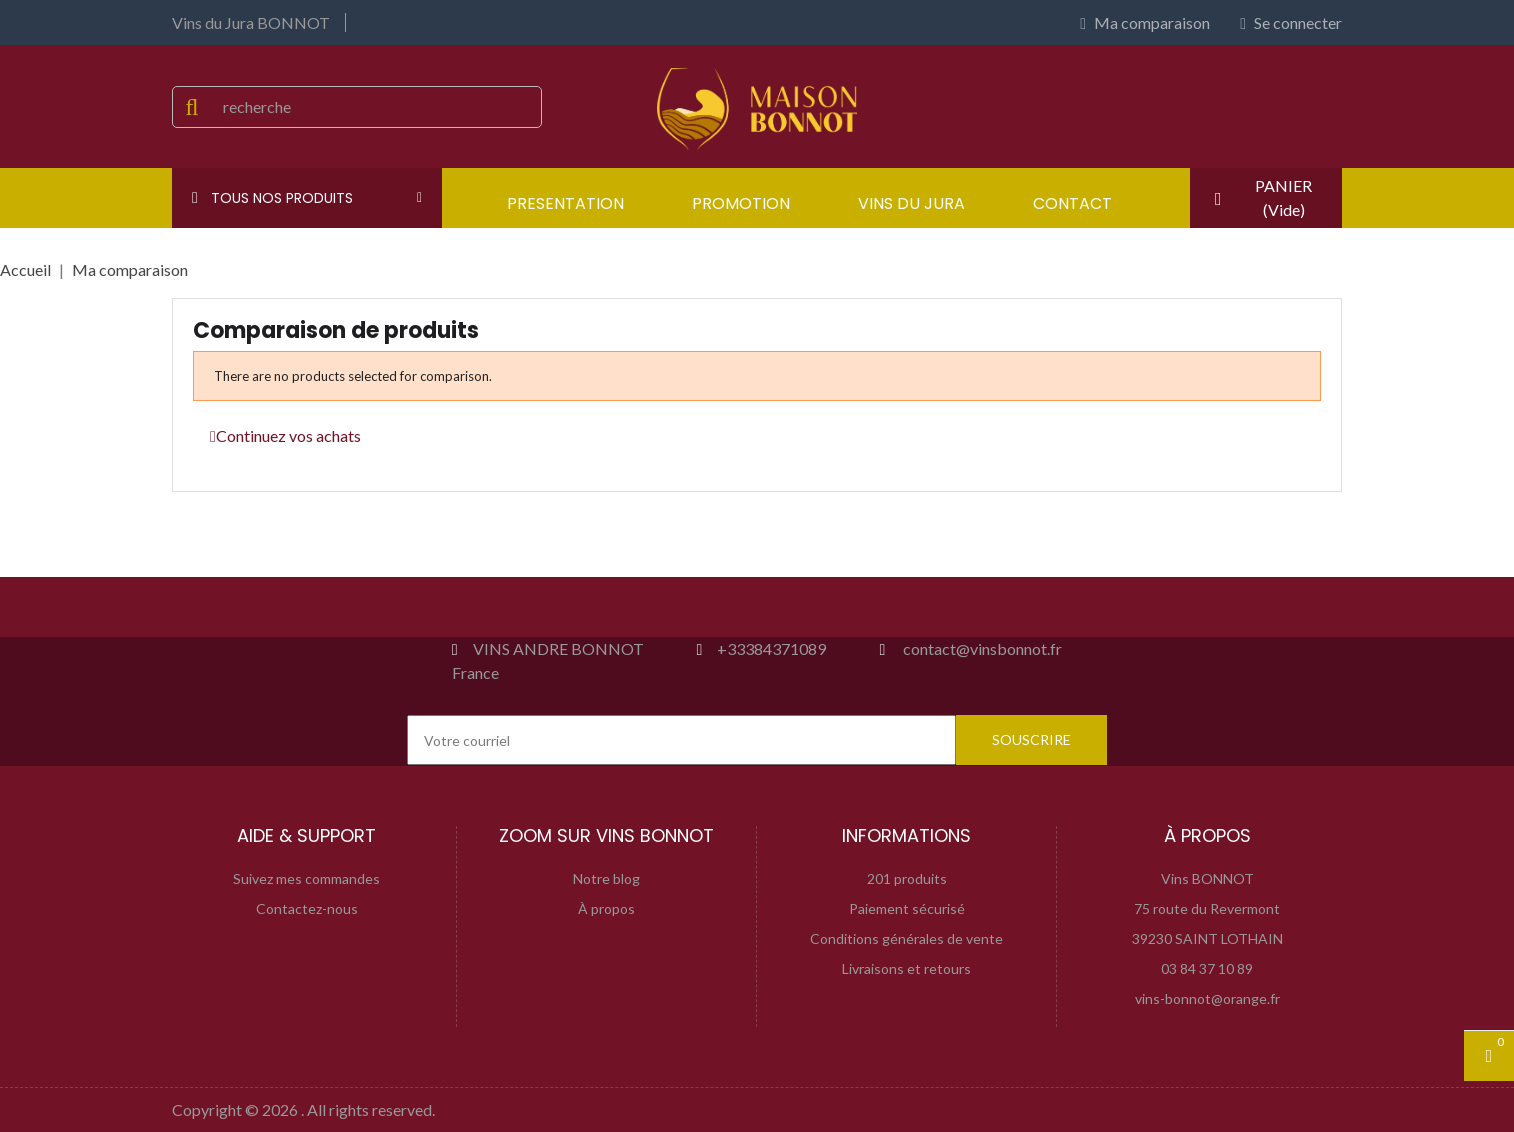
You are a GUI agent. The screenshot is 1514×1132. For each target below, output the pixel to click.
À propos (606, 908)
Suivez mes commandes (306, 878)
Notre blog (606, 878)
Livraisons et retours (906, 968)
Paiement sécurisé (907, 908)
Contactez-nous (307, 908)
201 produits (907, 878)
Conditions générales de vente (906, 938)
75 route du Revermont (1207, 908)
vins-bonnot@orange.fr (1207, 998)
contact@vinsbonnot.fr (982, 648)
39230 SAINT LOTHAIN (1207, 938)
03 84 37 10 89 (1207, 968)
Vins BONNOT (1207, 878)
